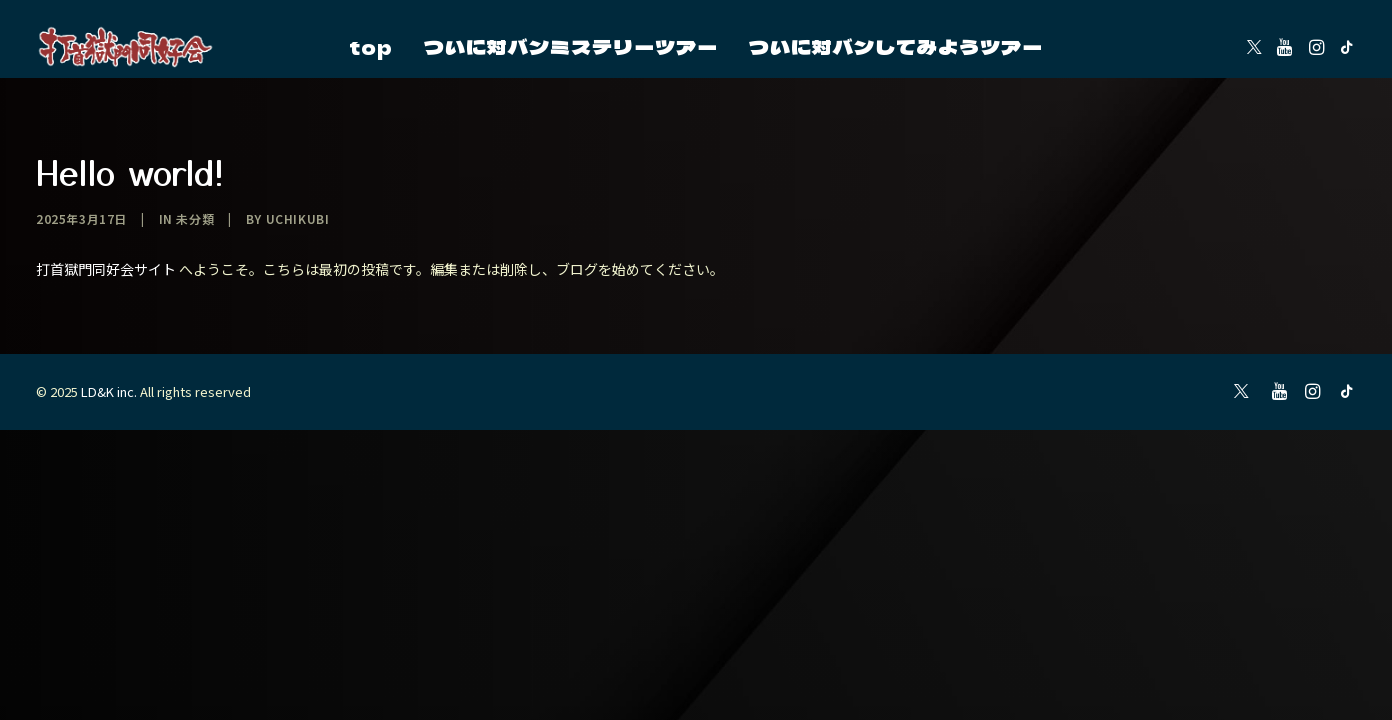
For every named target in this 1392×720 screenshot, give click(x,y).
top (371, 46)
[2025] (126, 46)
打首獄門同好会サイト (106, 269)
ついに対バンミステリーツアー (571, 46)
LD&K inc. (109, 391)
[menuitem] (371, 46)
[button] (1254, 46)
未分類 (195, 218)
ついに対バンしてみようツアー (896, 46)
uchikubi (298, 218)
